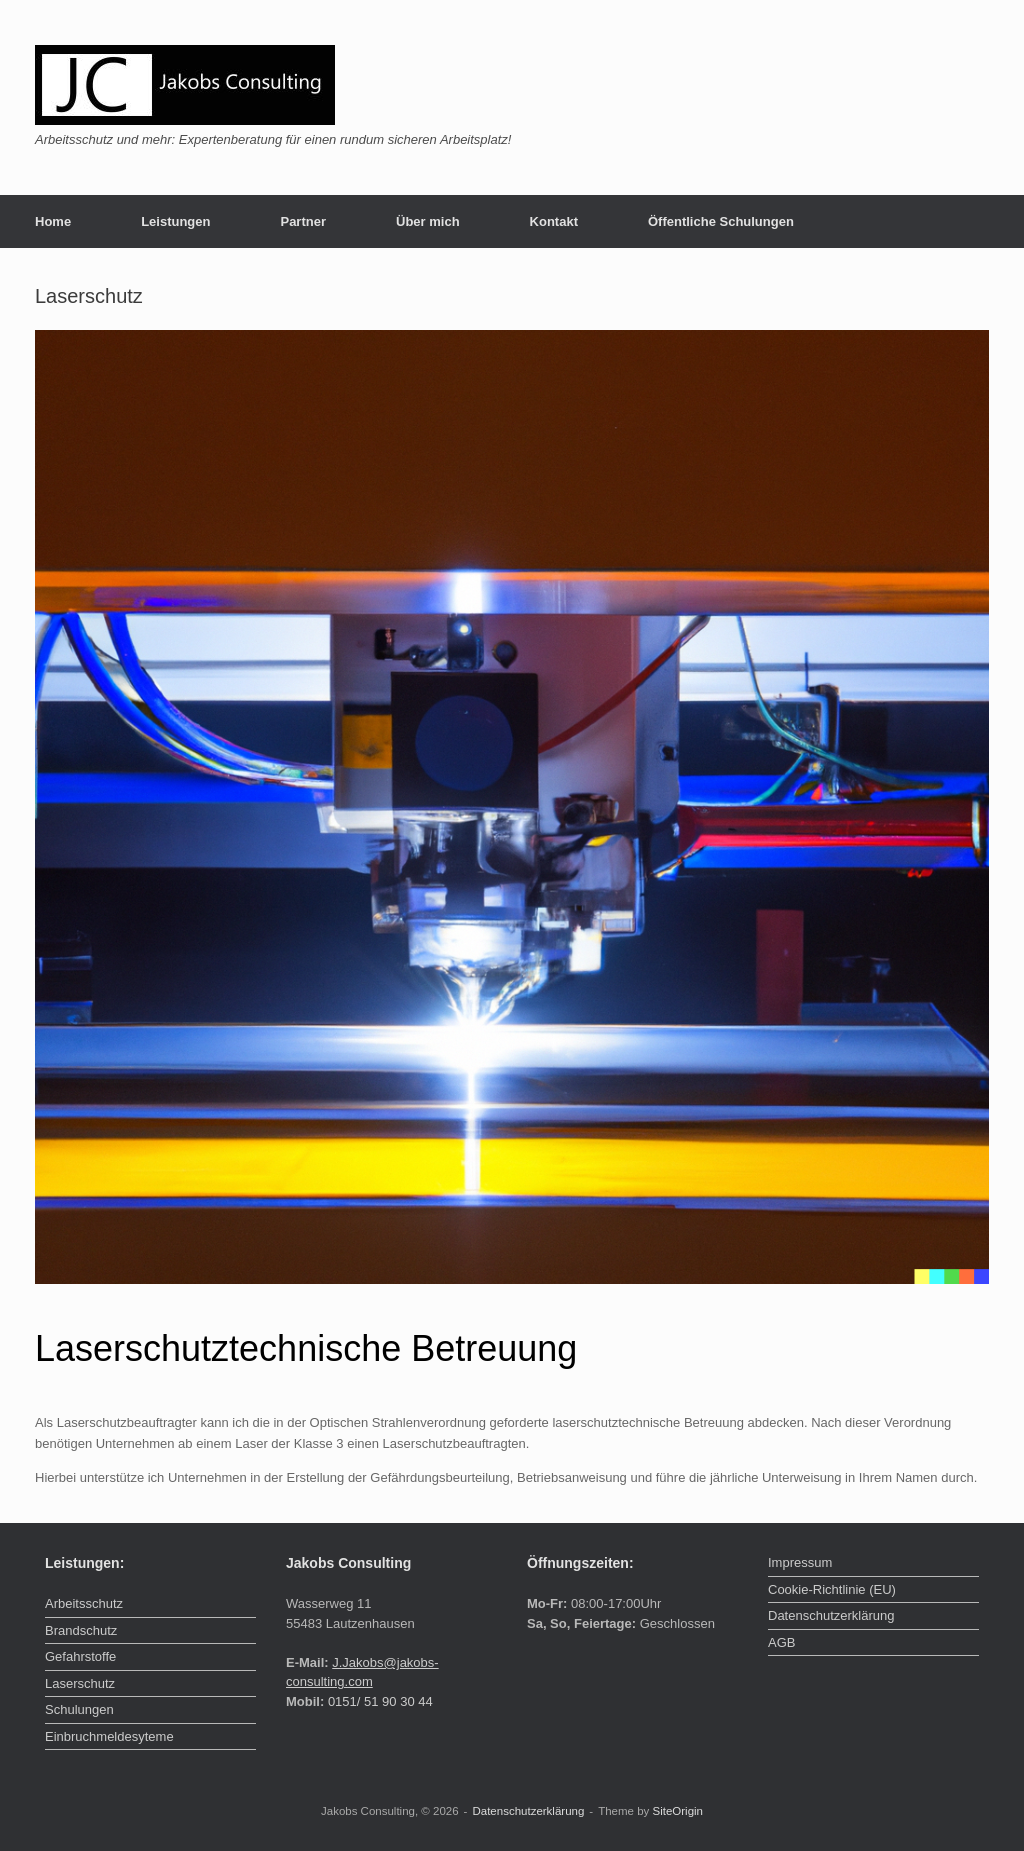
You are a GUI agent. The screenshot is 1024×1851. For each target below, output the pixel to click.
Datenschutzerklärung (831, 1615)
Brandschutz (81, 1630)
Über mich (428, 221)
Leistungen (175, 221)
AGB (781, 1642)
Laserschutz (80, 1683)
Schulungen (79, 1709)
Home (53, 221)
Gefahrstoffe (80, 1656)
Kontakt (554, 221)
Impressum (800, 1562)
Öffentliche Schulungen (721, 221)
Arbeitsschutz (84, 1603)
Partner (303, 221)
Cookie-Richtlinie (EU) (832, 1589)
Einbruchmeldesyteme (109, 1736)
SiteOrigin (678, 1811)
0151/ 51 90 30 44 (380, 1701)
